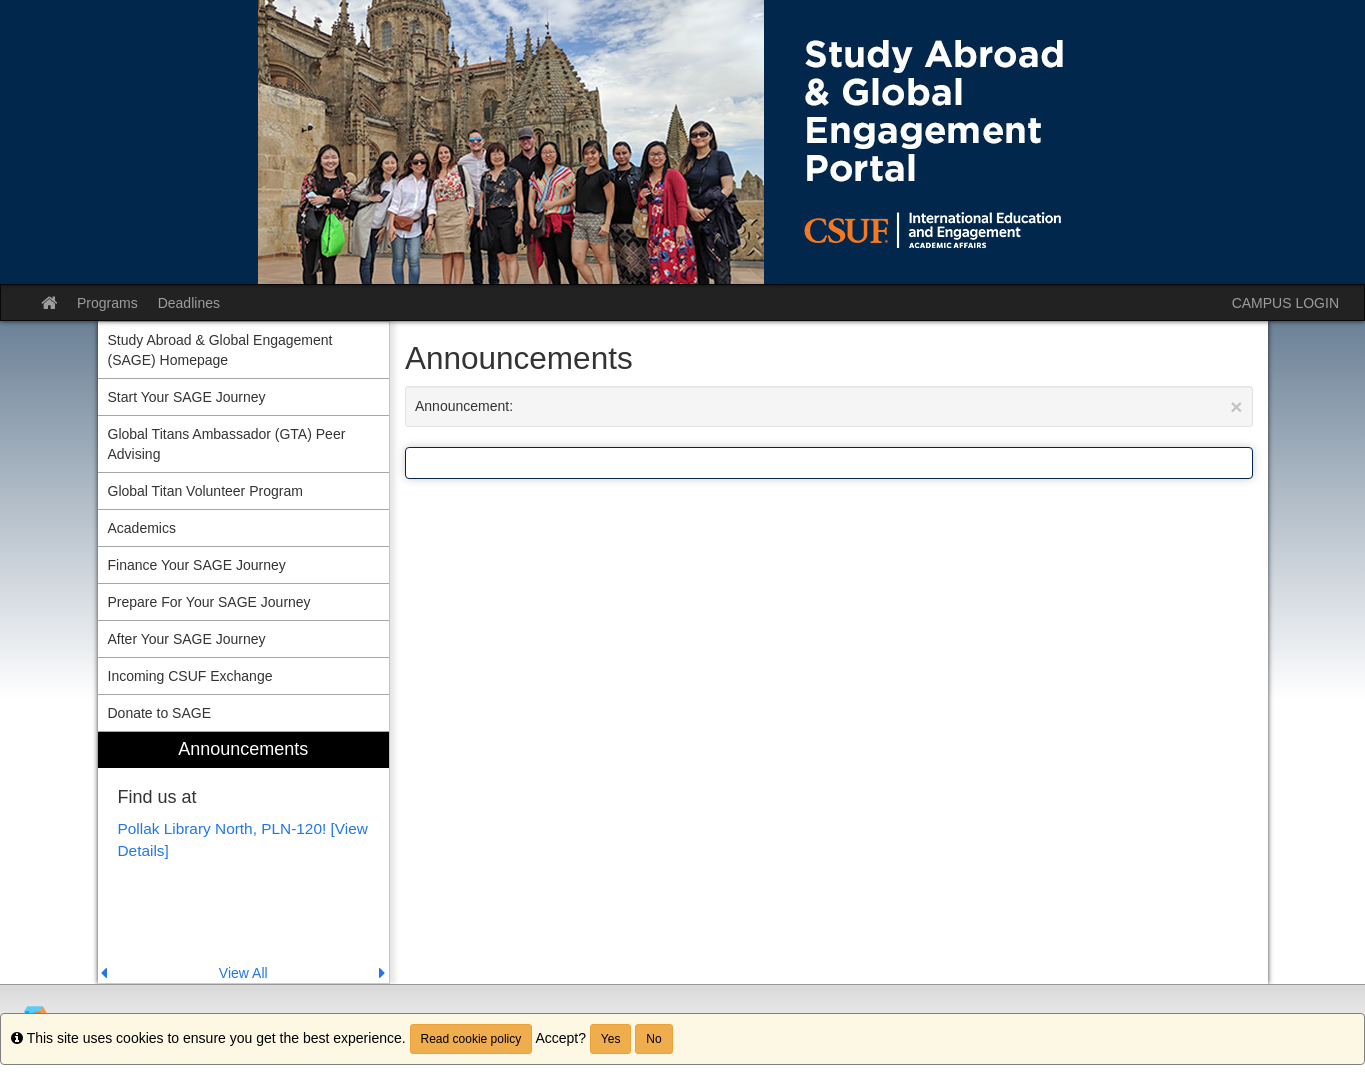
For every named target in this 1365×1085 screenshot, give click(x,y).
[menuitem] (244, 857)
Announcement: (829, 406)
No (653, 1039)
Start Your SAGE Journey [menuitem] (187, 397)
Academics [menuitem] (142, 528)
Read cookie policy (471, 1039)
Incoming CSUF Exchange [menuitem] (190, 676)
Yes (611, 1039)
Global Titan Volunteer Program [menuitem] (205, 491)
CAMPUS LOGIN (1285, 303)
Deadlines (189, 303)
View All (243, 973)
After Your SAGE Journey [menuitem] (187, 639)
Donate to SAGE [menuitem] (160, 713)
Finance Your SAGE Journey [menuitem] (197, 565)
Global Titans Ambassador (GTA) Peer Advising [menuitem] (227, 444)
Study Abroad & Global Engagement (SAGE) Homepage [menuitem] (220, 350)
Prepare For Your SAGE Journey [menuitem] (209, 602)
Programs (107, 303)
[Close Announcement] (1236, 406)
